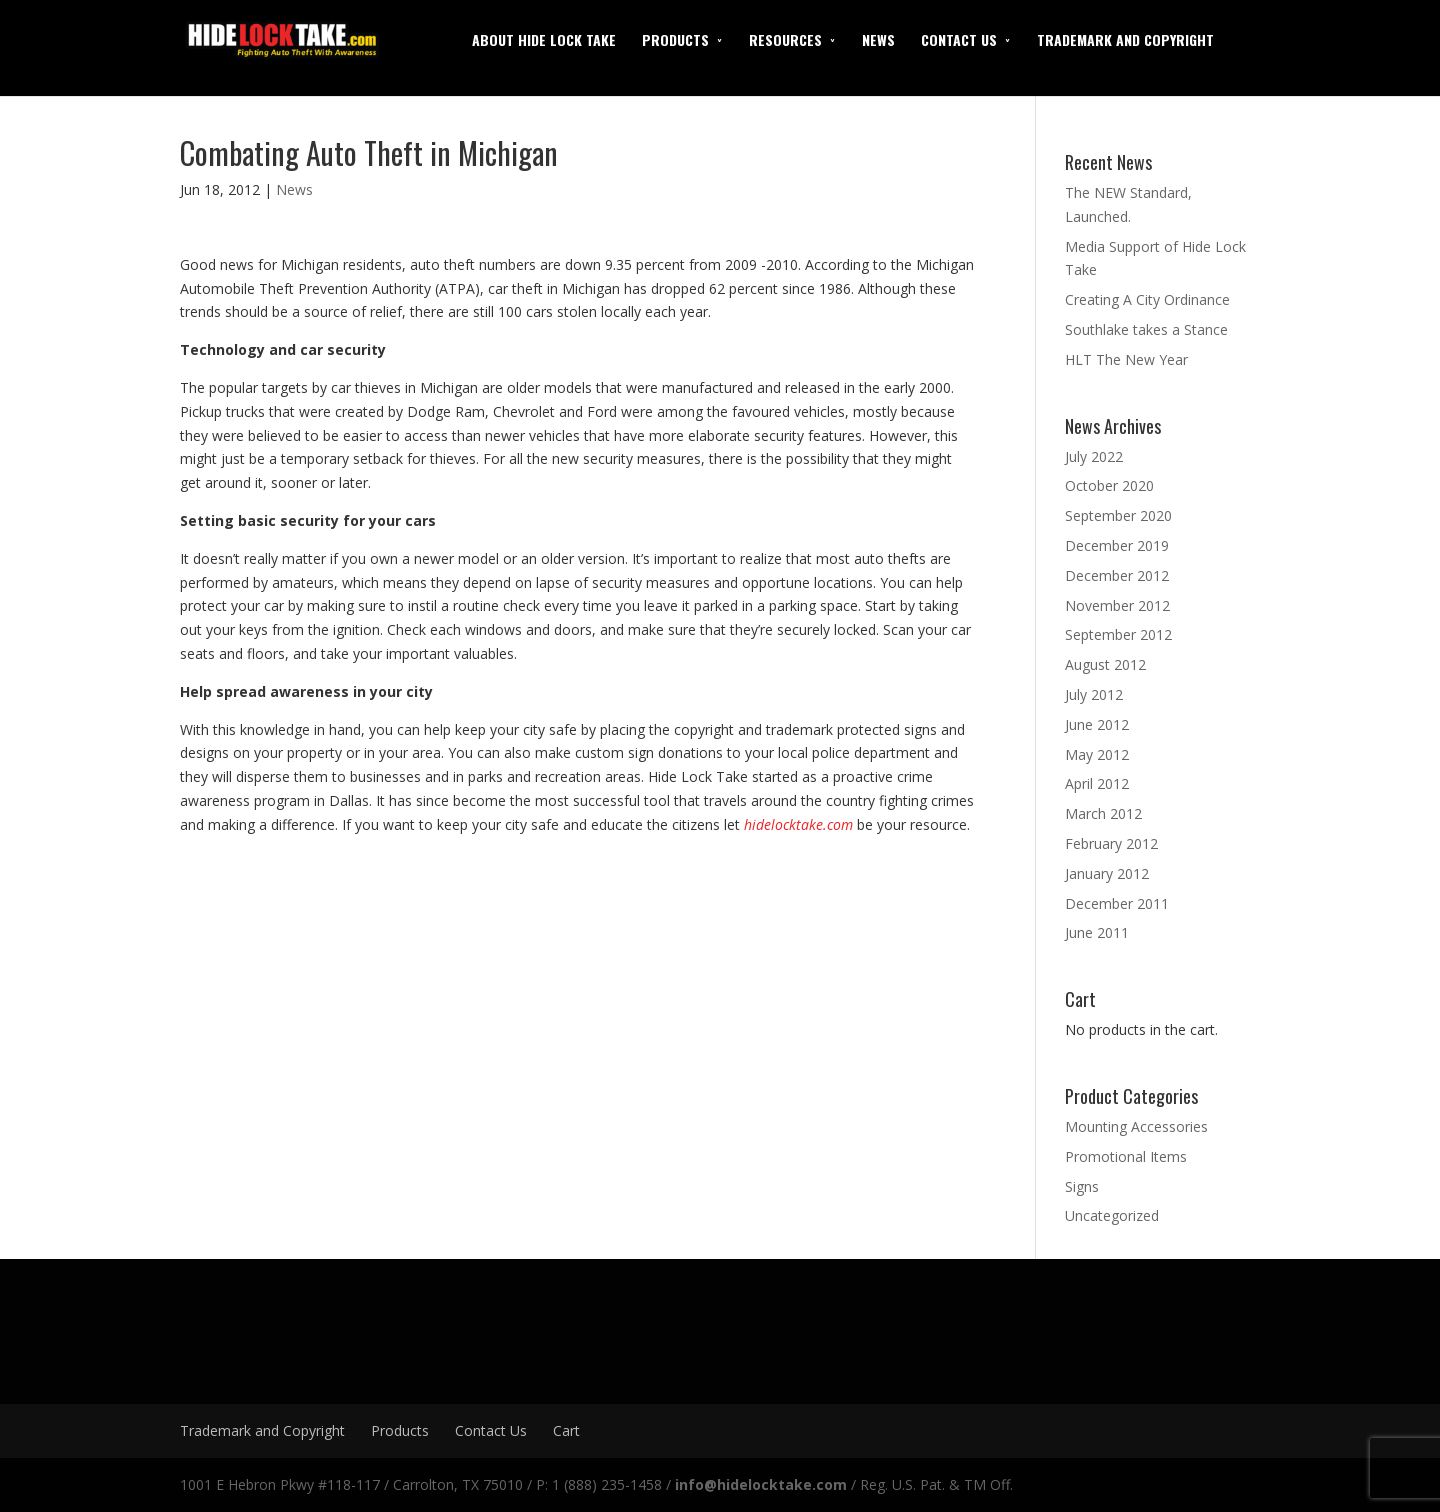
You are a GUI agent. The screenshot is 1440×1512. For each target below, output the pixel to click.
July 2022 (1094, 456)
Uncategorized (1112, 1215)
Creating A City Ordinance (1147, 299)
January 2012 (1107, 873)
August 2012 (1105, 664)
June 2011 (1097, 932)
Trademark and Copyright (1125, 39)
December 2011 (1117, 903)
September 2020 (1118, 515)
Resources (785, 39)
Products (675, 39)
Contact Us (959, 39)
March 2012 (1103, 813)
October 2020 (1109, 485)
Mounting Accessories (1136, 1126)
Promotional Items (1126, 1156)
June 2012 (1097, 724)
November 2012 (1117, 605)
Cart (566, 1430)
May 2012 (1097, 754)
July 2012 (1094, 694)
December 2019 (1117, 545)
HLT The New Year (1126, 359)
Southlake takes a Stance (1146, 329)
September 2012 (1118, 634)
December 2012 (1117, 575)
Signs (1082, 1186)
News (878, 39)
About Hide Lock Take (544, 39)
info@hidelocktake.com (761, 1484)
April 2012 (1097, 783)
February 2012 (1111, 843)
